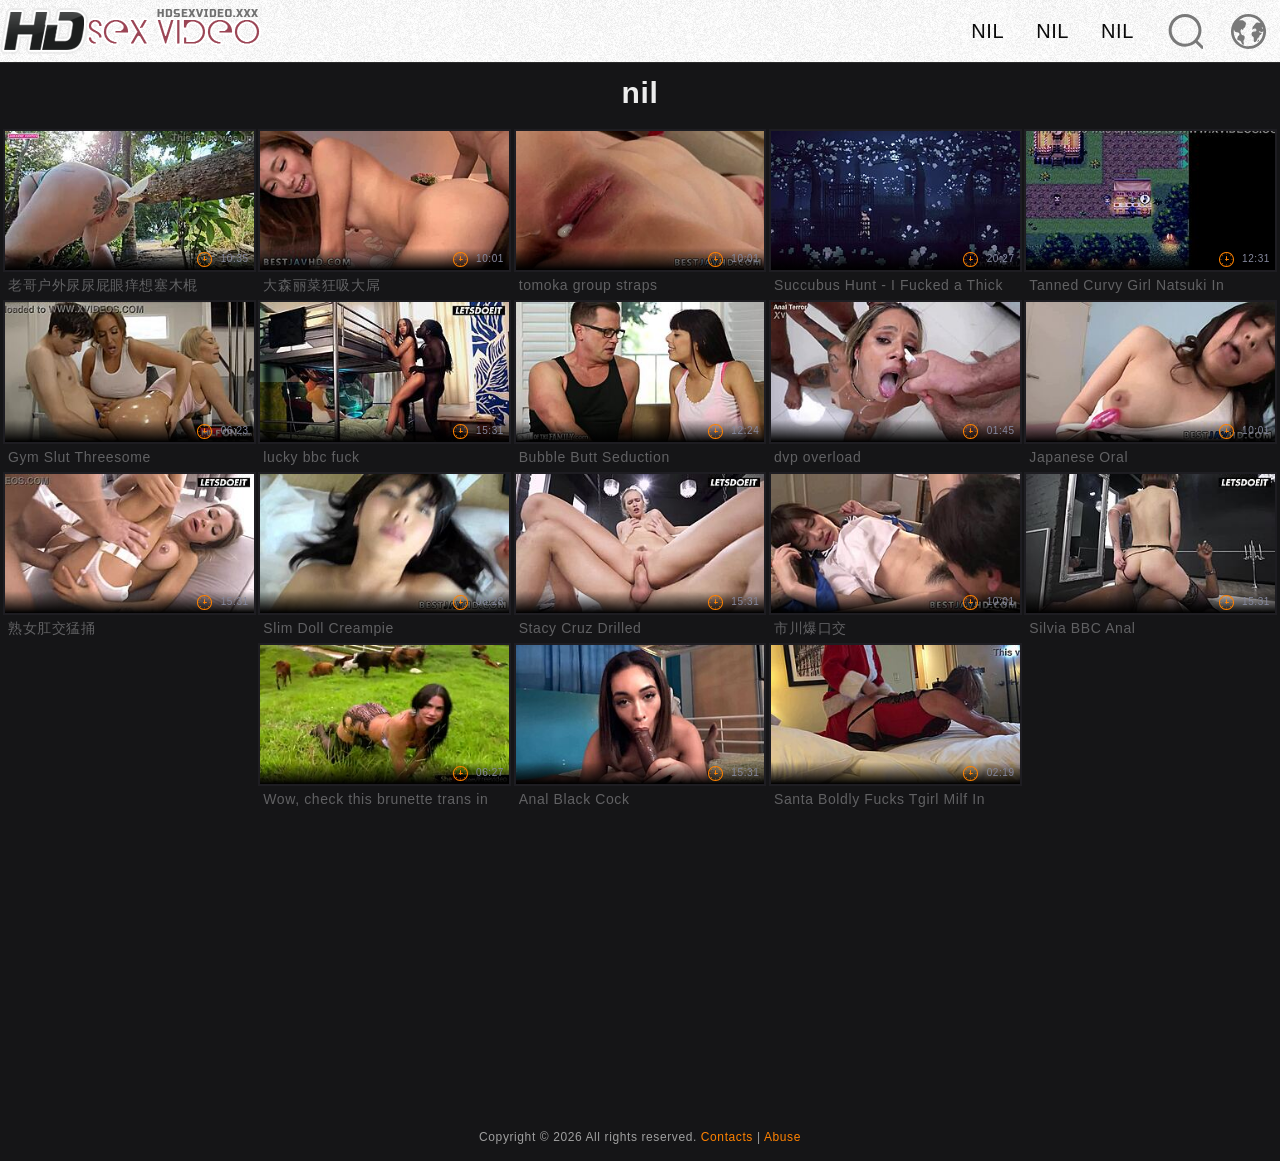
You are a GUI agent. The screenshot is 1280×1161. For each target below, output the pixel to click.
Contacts (727, 1137)
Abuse (782, 1137)
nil (987, 31)
